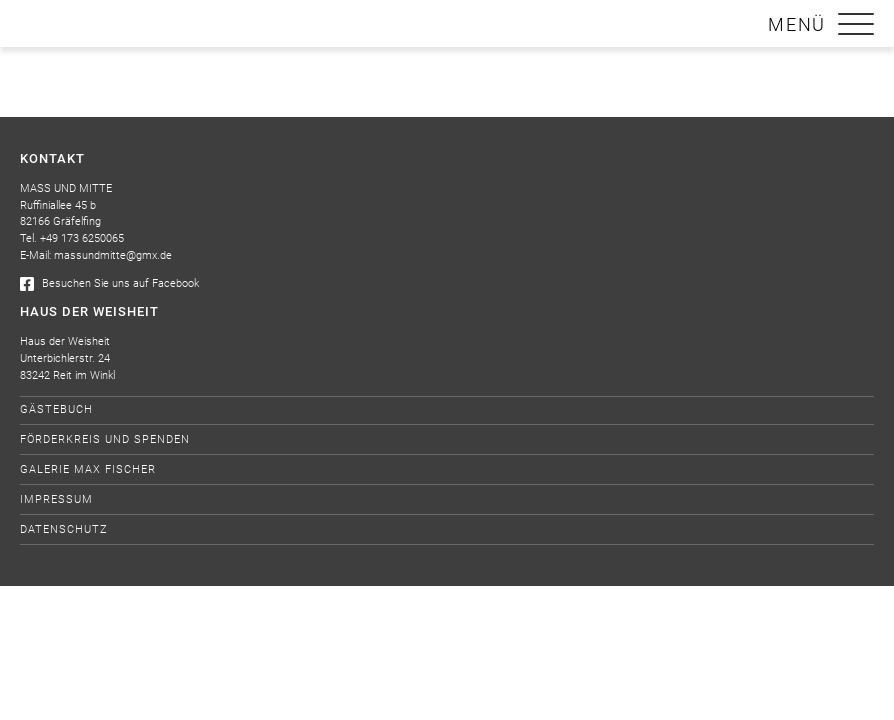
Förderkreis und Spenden (105, 439)
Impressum (56, 499)
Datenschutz (64, 529)
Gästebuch (56, 409)
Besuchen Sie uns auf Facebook (109, 283)
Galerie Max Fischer (88, 469)
